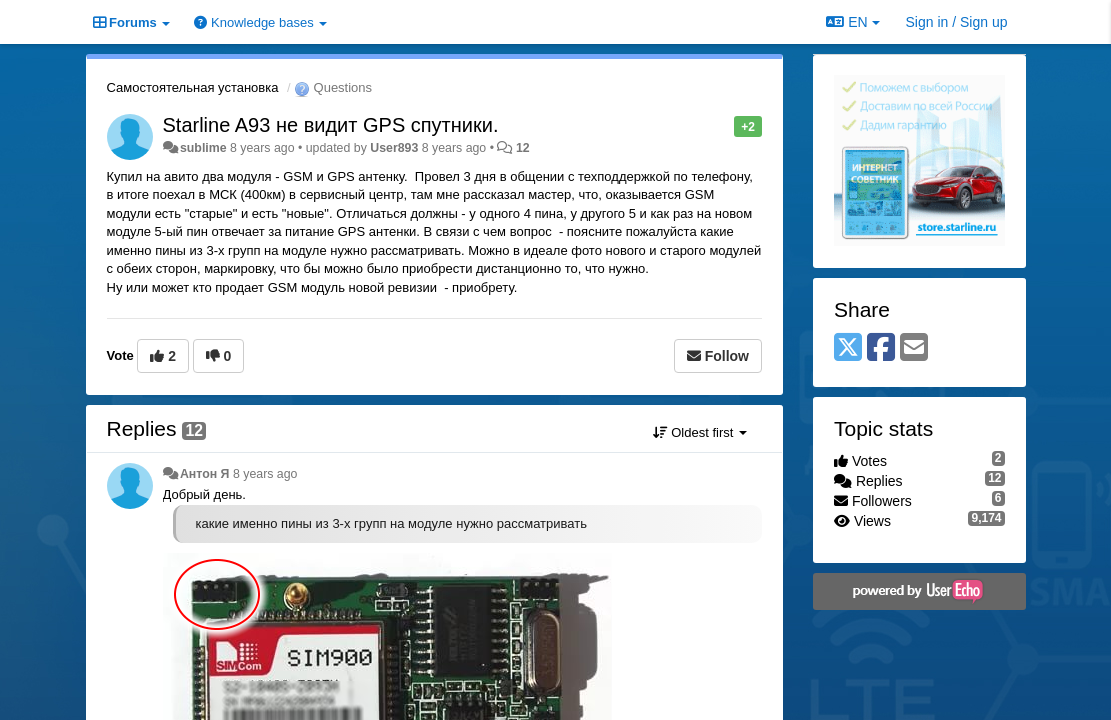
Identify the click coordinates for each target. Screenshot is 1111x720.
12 (523, 148)
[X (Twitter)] (848, 348)
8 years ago (265, 474)
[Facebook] (881, 348)
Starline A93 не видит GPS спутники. (331, 125)
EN (852, 22)
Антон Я (205, 474)
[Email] (914, 348)
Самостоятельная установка (193, 87)
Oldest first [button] (700, 432)
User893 (394, 148)
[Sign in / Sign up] (957, 22)
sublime (203, 148)
